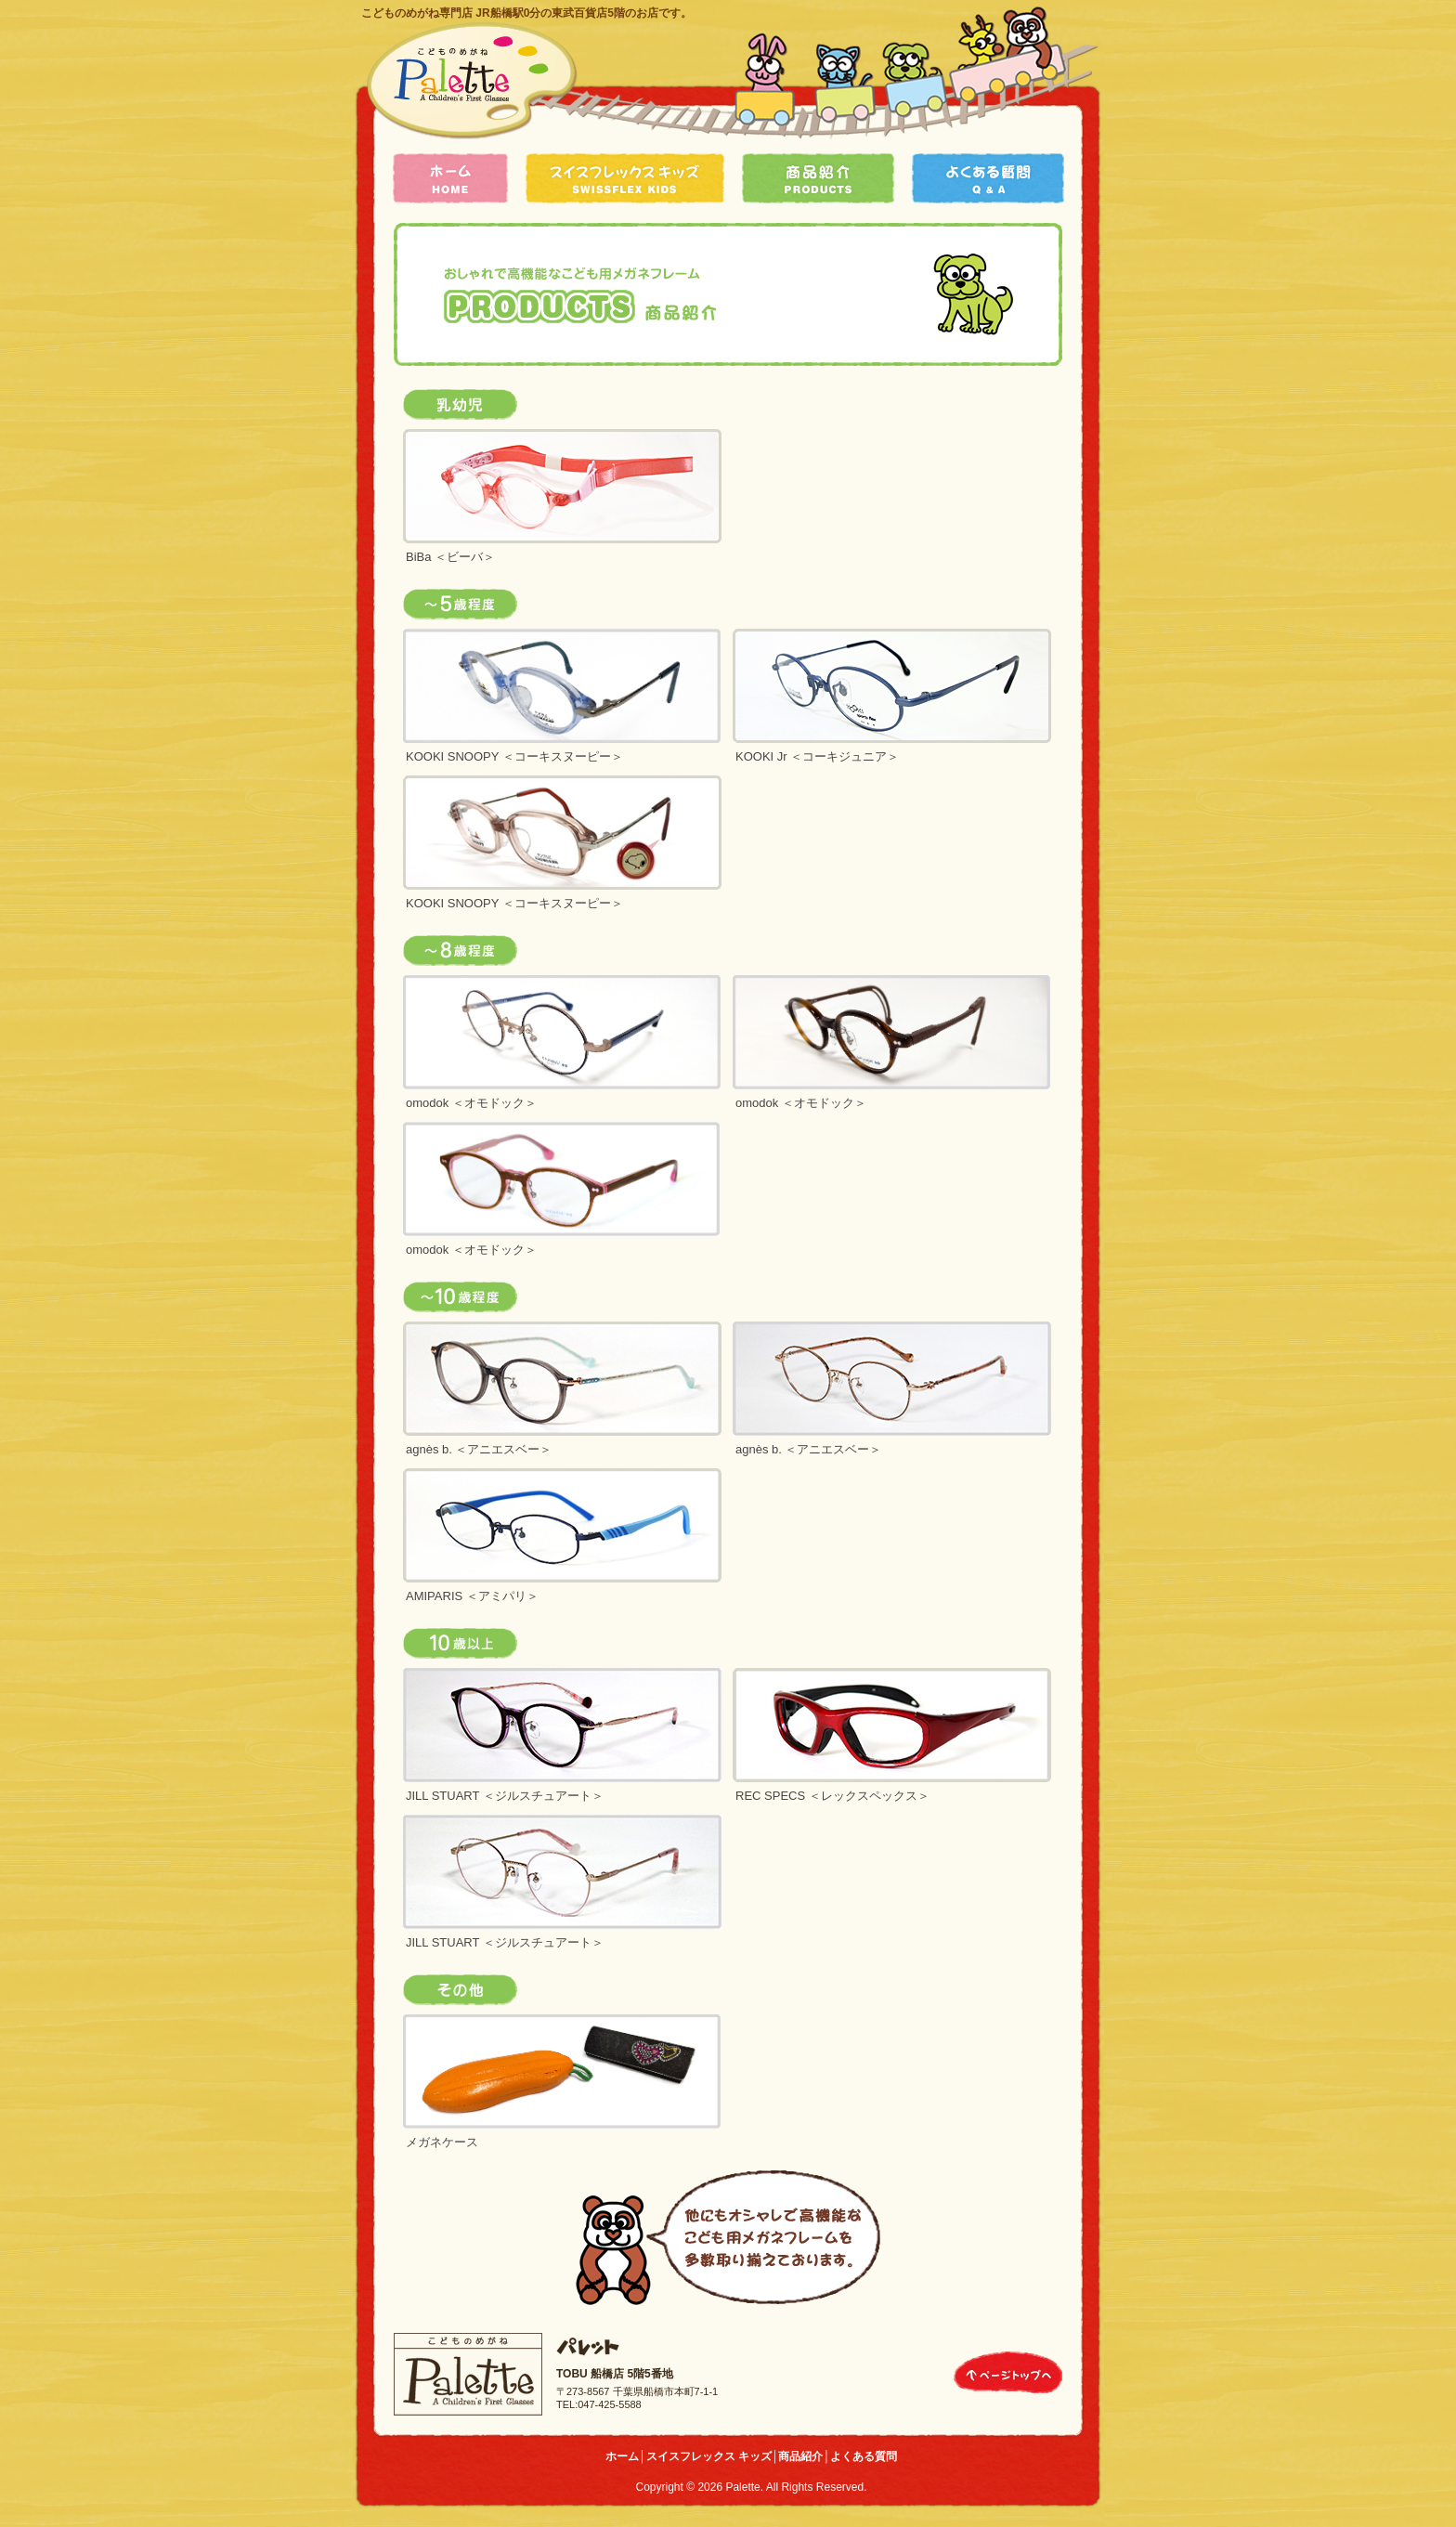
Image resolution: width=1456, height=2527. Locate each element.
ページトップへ (1008, 2372)
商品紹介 (818, 178)
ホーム (450, 178)
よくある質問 (988, 178)
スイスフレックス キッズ (625, 178)
